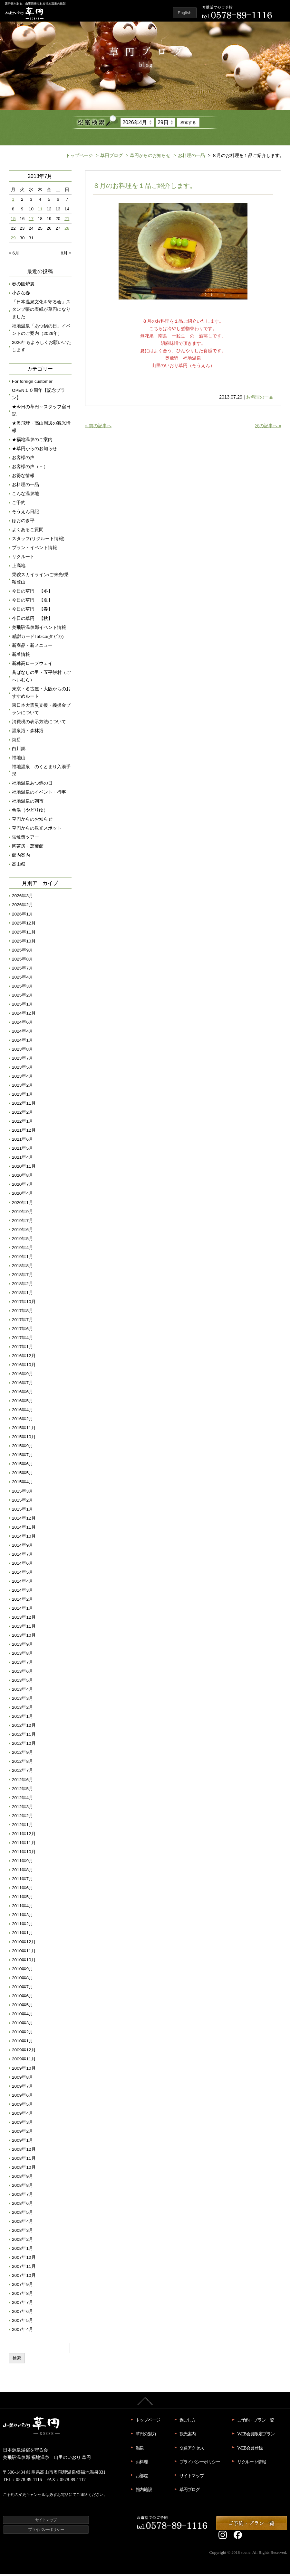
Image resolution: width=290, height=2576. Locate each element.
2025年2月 (22, 997)
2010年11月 (24, 1953)
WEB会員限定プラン (256, 2436)
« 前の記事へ (98, 427)
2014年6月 (22, 1565)
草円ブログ (108, 157)
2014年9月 (22, 1547)
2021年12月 (24, 1132)
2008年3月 (22, 2232)
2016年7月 (22, 1385)
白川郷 (18, 751)
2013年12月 (24, 1619)
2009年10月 (24, 2070)
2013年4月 (22, 1691)
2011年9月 (22, 1863)
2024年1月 (22, 1042)
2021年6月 (22, 1141)
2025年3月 (22, 988)
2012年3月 (22, 1809)
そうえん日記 (25, 513)
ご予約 (18, 504)
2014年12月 (24, 1520)
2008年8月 (22, 2187)
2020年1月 (22, 1204)
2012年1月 (22, 1827)
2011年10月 (24, 1854)
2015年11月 (24, 1430)
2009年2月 (22, 2133)
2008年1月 (22, 2250)
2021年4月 (22, 1159)
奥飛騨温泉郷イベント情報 (39, 629)
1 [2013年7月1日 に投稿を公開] (13, 201)
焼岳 (16, 742)
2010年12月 (24, 1944)
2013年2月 (22, 1709)
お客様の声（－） (30, 468)
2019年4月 (22, 1249)
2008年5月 (22, 2214)
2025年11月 (24, 934)
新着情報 (21, 656)
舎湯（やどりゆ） (30, 812)
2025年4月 (22, 979)
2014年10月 (24, 1538)
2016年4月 (22, 1412)
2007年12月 (24, 2259)
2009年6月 (22, 2097)
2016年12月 (24, 1358)
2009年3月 (22, 2124)
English (184, 12)
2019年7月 (22, 1222)
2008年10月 (24, 2169)
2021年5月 (22, 1150)
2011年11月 (24, 1845)
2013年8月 (22, 1655)
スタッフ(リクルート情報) (38, 540)
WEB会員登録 (249, 2449)
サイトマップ (191, 2477)
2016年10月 (24, 1367)
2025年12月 (24, 925)
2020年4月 (22, 1195)
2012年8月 (22, 1763)
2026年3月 (22, 898)
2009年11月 (24, 2061)
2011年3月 (22, 1917)
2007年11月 (24, 2268)
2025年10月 (24, 943)
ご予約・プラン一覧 (255, 2422)
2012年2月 (22, 1818)
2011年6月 (22, 1890)
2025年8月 (22, 961)
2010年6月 (22, 1998)
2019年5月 (22, 1240)
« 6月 (14, 255)
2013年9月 (22, 1646)
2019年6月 (22, 1231)
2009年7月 (22, 2088)
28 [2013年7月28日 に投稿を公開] (66, 230)
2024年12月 (24, 1015)
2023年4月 (22, 1078)
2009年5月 (22, 2106)
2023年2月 (22, 1087)
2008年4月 (22, 2223)
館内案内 (21, 857)
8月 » (66, 255)
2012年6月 (22, 1781)
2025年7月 (22, 970)
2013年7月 (22, 1664)
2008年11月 (24, 2160)
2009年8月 (22, 2079)
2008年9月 (22, 2178)
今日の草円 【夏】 (32, 602)
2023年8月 (22, 1051)
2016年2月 (22, 1421)
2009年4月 (22, 2115)
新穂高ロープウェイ (32, 665)
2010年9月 (22, 1971)
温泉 (140, 2449)
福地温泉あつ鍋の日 (32, 785)
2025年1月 (22, 1006)
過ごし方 (187, 2422)
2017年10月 (24, 1304)
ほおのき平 (23, 522)
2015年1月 (22, 1511)
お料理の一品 (188, 157)
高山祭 (18, 866)
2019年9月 (22, 1213)
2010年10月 (24, 1962)
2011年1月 (22, 1935)
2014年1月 (22, 1610)
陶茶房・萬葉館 (28, 848)
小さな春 (21, 295)
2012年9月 (22, 1754)
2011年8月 (22, 1872)
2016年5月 (22, 1403)
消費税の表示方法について (39, 724)
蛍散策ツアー (25, 839)
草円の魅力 (146, 2436)
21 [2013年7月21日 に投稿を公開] (66, 220)
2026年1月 (22, 916)
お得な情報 (23, 477)
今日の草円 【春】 (32, 611)
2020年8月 (22, 1177)
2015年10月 (24, 1439)
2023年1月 (22, 1096)
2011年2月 (22, 1926)
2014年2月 (22, 1601)
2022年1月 (22, 1123)
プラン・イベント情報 (34, 549)
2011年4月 (22, 1908)
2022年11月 (24, 1105)
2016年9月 (22, 1376)
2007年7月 (22, 2304)
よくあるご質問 (28, 531)
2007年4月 (22, 2331)
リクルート (23, 559)
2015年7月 (22, 1457)
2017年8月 (22, 1313)
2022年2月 (22, 1114)
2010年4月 (22, 2016)
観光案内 (187, 2436)
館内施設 (144, 2491)
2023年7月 (22, 1060)
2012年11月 (24, 1736)
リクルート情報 (251, 2464)
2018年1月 (22, 1295)
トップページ (79, 157)
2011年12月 (24, 1836)
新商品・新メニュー (32, 647)
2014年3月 (22, 1592)
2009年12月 (24, 2052)
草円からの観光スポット (37, 830)
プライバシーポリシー (199, 2464)
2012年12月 (24, 1727)
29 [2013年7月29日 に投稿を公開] (13, 240)
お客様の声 (23, 459)
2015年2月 (22, 1502)
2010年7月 (22, 1989)
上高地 (18, 568)
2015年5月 (22, 1475)
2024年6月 (22, 1024)
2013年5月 (22, 1682)
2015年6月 (22, 1466)
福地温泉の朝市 (28, 803)
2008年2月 (22, 2241)
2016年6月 (22, 1394)
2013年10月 (24, 1637)
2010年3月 (22, 2025)
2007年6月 (22, 2313)
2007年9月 (22, 2286)
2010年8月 (22, 1980)
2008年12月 (24, 2151)
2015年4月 (22, 1484)
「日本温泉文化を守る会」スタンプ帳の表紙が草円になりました (41, 311)
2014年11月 (24, 1529)
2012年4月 (22, 1800)
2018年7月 (22, 1276)
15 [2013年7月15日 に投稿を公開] (13, 220)
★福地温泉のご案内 (32, 441)
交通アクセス (191, 2449)
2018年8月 (22, 1267)
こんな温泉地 (25, 495)
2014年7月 (22, 1556)
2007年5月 (22, 2322)
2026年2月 (22, 907)
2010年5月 (22, 2007)
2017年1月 (22, 1349)
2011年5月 (22, 1899)
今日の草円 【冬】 (32, 593)
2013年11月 (24, 1628)
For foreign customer (32, 383)
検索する (188, 122)
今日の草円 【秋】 (32, 620)
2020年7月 (22, 1186)
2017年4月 (22, 1340)
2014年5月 (22, 1574)
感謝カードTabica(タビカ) (38, 638)
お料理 (142, 2464)
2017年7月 (22, 1322)
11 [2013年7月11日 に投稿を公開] (40, 211)
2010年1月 (22, 2043)
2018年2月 (22, 1285)
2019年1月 (22, 1258)
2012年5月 (22, 1791)
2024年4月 (22, 1033)
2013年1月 (22, 1718)
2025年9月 (22, 952)
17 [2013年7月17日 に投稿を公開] (31, 220)
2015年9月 (22, 1448)
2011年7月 (22, 1881)
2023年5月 (22, 1069)
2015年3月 (22, 1493)
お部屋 (142, 2477)
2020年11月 (24, 1168)
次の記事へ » (268, 427)
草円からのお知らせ (147, 157)
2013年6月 (22, 1673)
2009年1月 (22, 2142)
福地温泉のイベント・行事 (39, 794)
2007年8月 (22, 2295)
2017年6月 (22, 1331)
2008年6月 (22, 2205)
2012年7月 (22, 1772)
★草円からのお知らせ (34, 450)
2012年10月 (24, 1745)
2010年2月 (22, 2034)
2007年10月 (24, 2277)
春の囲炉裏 (23, 286)
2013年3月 (22, 1700)
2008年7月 (22, 2196)
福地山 (18, 760)
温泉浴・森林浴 (28, 733)
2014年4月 (22, 1583)
